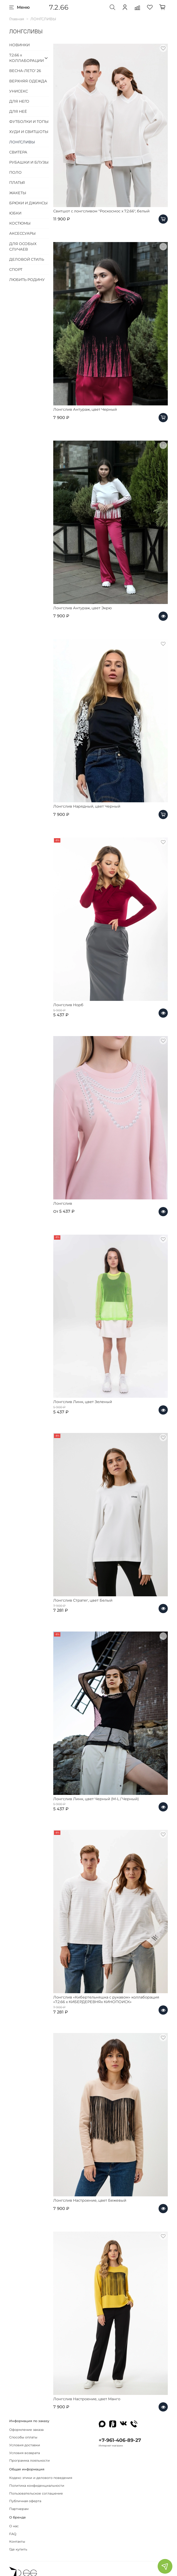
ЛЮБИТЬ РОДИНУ (27, 279)
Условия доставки (24, 2445)
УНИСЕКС (18, 91)
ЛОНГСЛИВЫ (22, 142)
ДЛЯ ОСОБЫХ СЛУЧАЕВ (22, 246)
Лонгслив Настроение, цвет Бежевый (89, 2200)
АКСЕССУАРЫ (22, 233)
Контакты (17, 2541)
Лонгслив (62, 1203)
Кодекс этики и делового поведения (40, 2478)
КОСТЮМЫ (20, 223)
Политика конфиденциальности (36, 2486)
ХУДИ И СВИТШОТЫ (28, 132)
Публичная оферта (25, 2501)
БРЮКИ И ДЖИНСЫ (28, 203)
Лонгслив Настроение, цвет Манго (86, 2399)
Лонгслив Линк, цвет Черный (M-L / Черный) (96, 1799)
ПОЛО (15, 172)
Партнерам (19, 2509)
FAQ (12, 2534)
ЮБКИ (15, 213)
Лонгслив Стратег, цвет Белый (82, 1600)
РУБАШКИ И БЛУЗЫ (29, 162)
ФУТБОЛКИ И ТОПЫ (29, 121)
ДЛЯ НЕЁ (18, 111)
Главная (16, 19)
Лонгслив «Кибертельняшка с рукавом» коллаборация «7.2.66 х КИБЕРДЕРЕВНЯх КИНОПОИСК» (106, 1999)
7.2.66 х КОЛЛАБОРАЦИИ (25, 58)
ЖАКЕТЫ (17, 193)
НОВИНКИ (19, 45)
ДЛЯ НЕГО (19, 101)
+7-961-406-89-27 (120, 2440)
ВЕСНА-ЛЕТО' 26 (25, 71)
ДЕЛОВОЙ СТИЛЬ (26, 259)
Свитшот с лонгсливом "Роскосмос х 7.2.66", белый (101, 211)
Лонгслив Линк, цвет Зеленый (82, 1402)
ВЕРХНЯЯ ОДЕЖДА (28, 81)
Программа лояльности (29, 2460)
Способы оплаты (23, 2437)
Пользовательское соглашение (36, 2493)
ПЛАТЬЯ (17, 182)
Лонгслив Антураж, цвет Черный (85, 409)
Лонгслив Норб (68, 1005)
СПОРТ (15, 269)
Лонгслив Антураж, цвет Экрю (82, 608)
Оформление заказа (26, 2430)
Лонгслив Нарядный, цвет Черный (86, 806)
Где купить (18, 2549)
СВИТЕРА (18, 152)
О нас (14, 2526)
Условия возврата (24, 2453)
